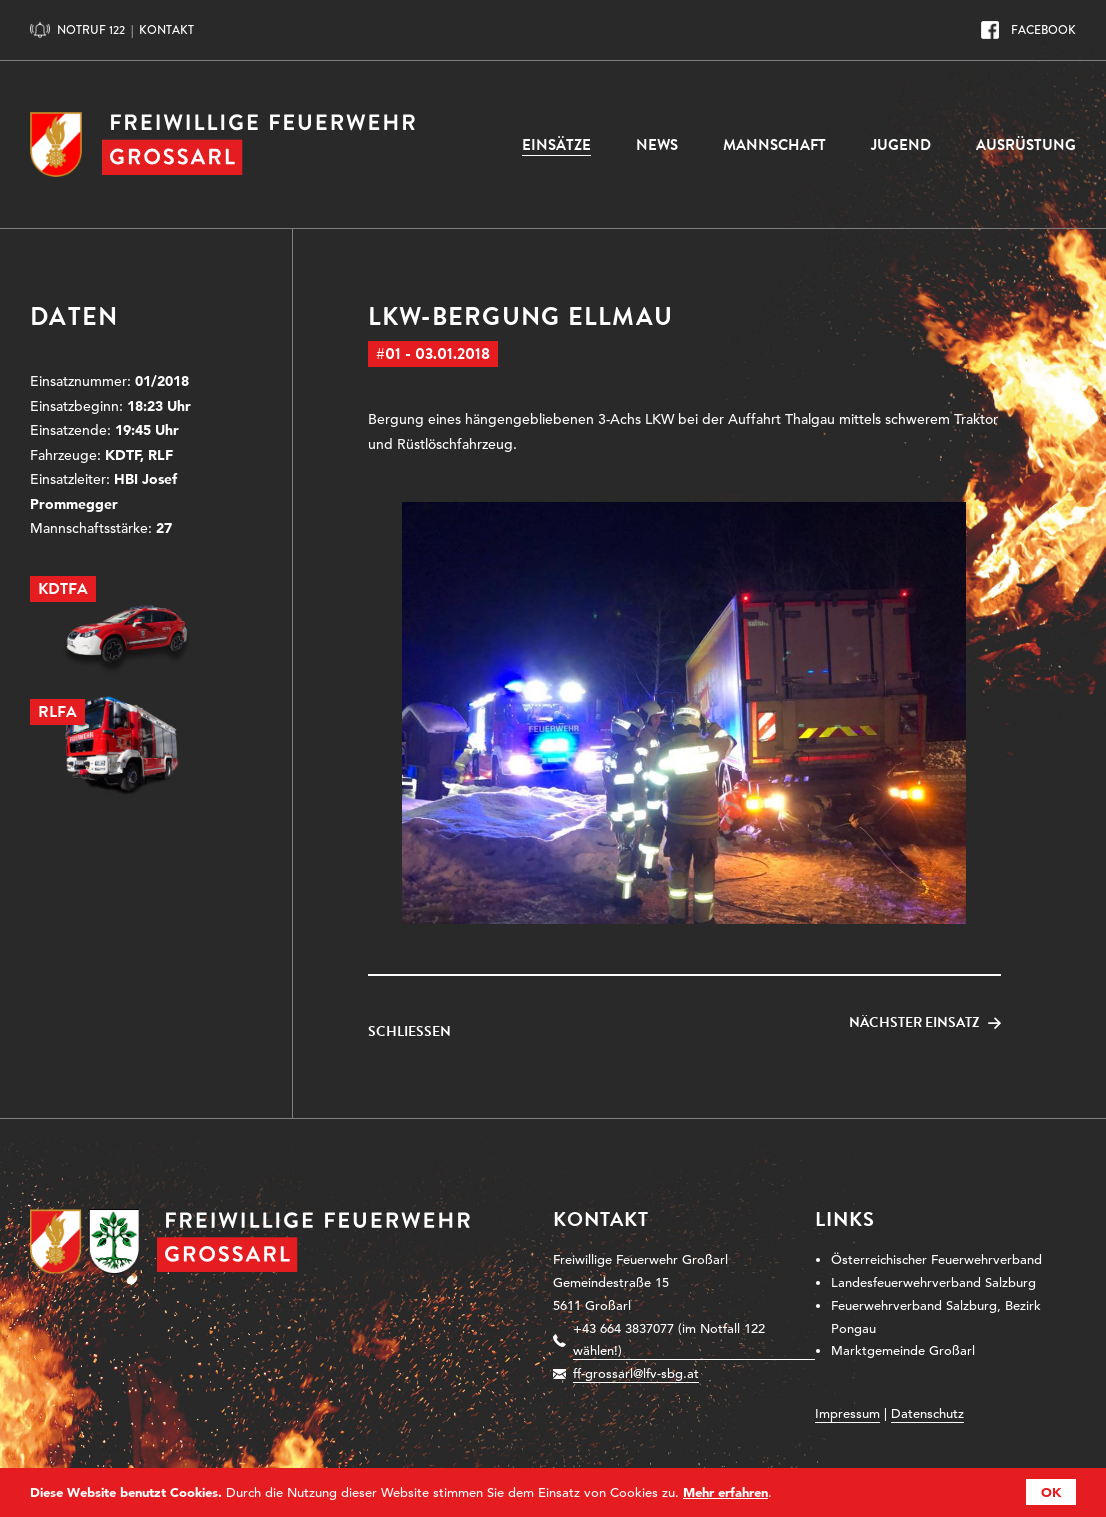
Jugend (901, 145)
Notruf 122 (91, 30)
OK (1051, 1492)
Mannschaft (774, 145)
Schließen (409, 1032)
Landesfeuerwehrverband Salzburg (933, 1282)
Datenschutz (927, 1413)
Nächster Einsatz (914, 1023)
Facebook (1043, 30)
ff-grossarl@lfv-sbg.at (636, 1373)
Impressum (847, 1413)
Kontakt (166, 30)
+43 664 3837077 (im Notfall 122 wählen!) (669, 1340)
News (657, 145)
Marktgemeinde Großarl (903, 1350)
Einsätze (556, 145)
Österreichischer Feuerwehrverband (936, 1259)
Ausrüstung (1026, 145)
